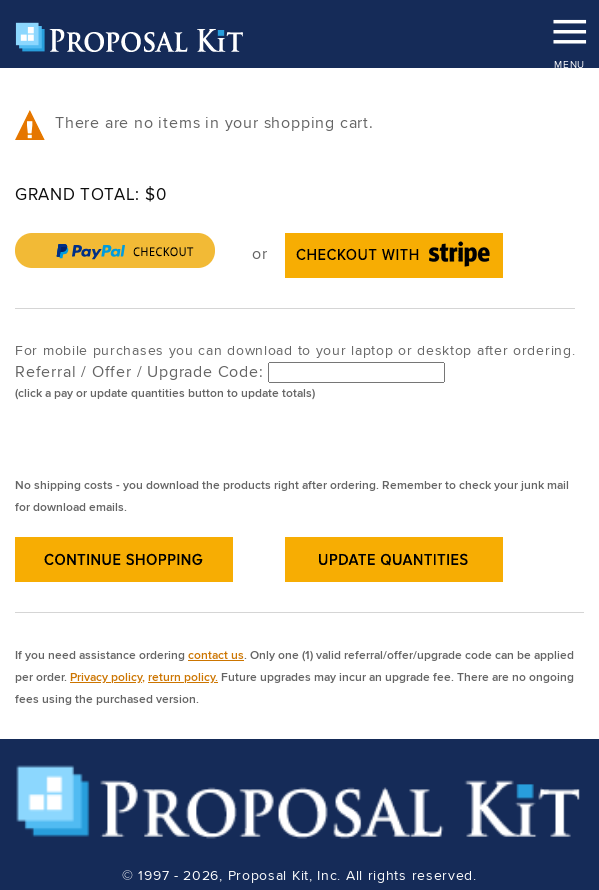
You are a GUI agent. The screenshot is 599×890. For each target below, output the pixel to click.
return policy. (183, 676)
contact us (216, 654)
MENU (569, 25)
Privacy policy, (107, 676)
